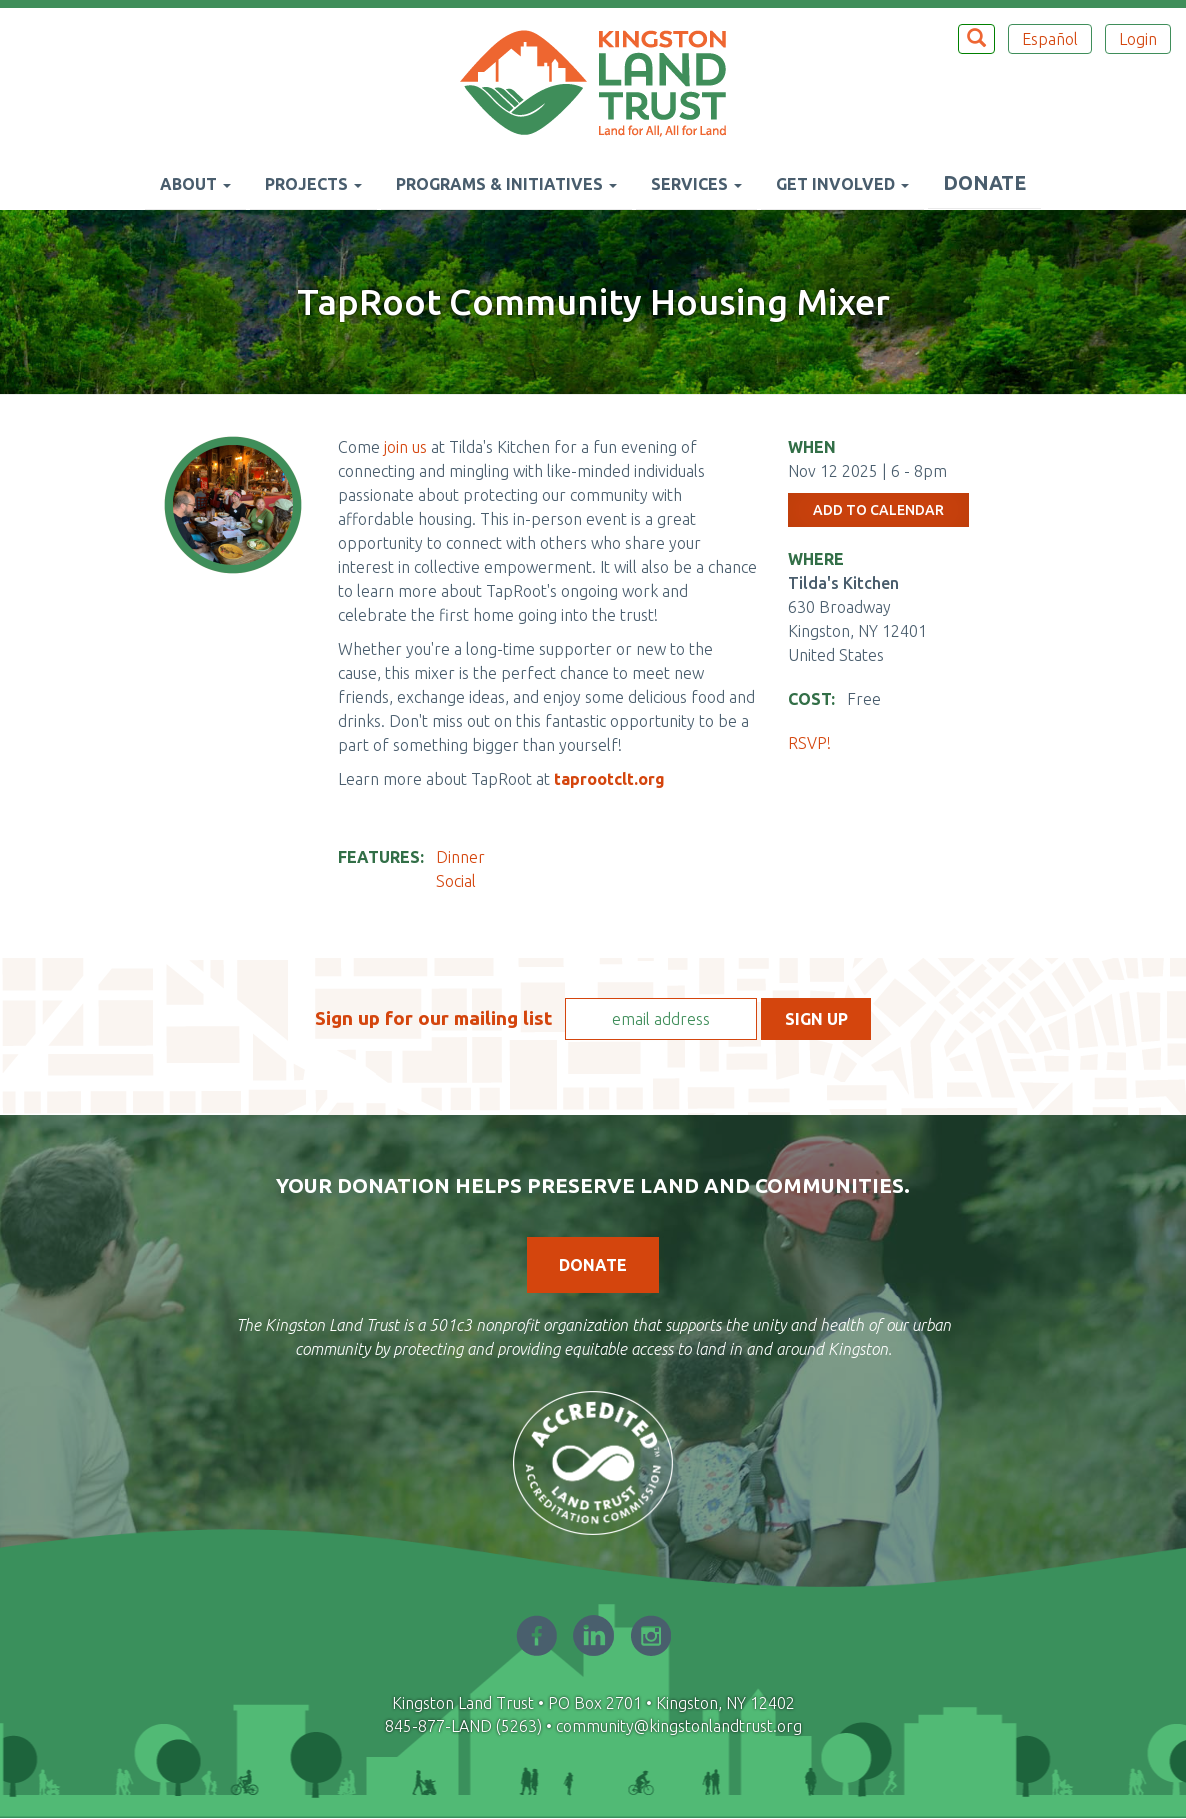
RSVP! (811, 743)
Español (1050, 39)
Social (456, 881)
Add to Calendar (878, 510)
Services (696, 184)
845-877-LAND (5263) (463, 1726)
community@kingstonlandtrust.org (679, 1726)
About (195, 184)
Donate (984, 183)
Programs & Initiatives (506, 184)
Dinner (460, 857)
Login (1138, 39)
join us (407, 447)
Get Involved (842, 184)
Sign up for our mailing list (433, 1018)
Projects (313, 184)
